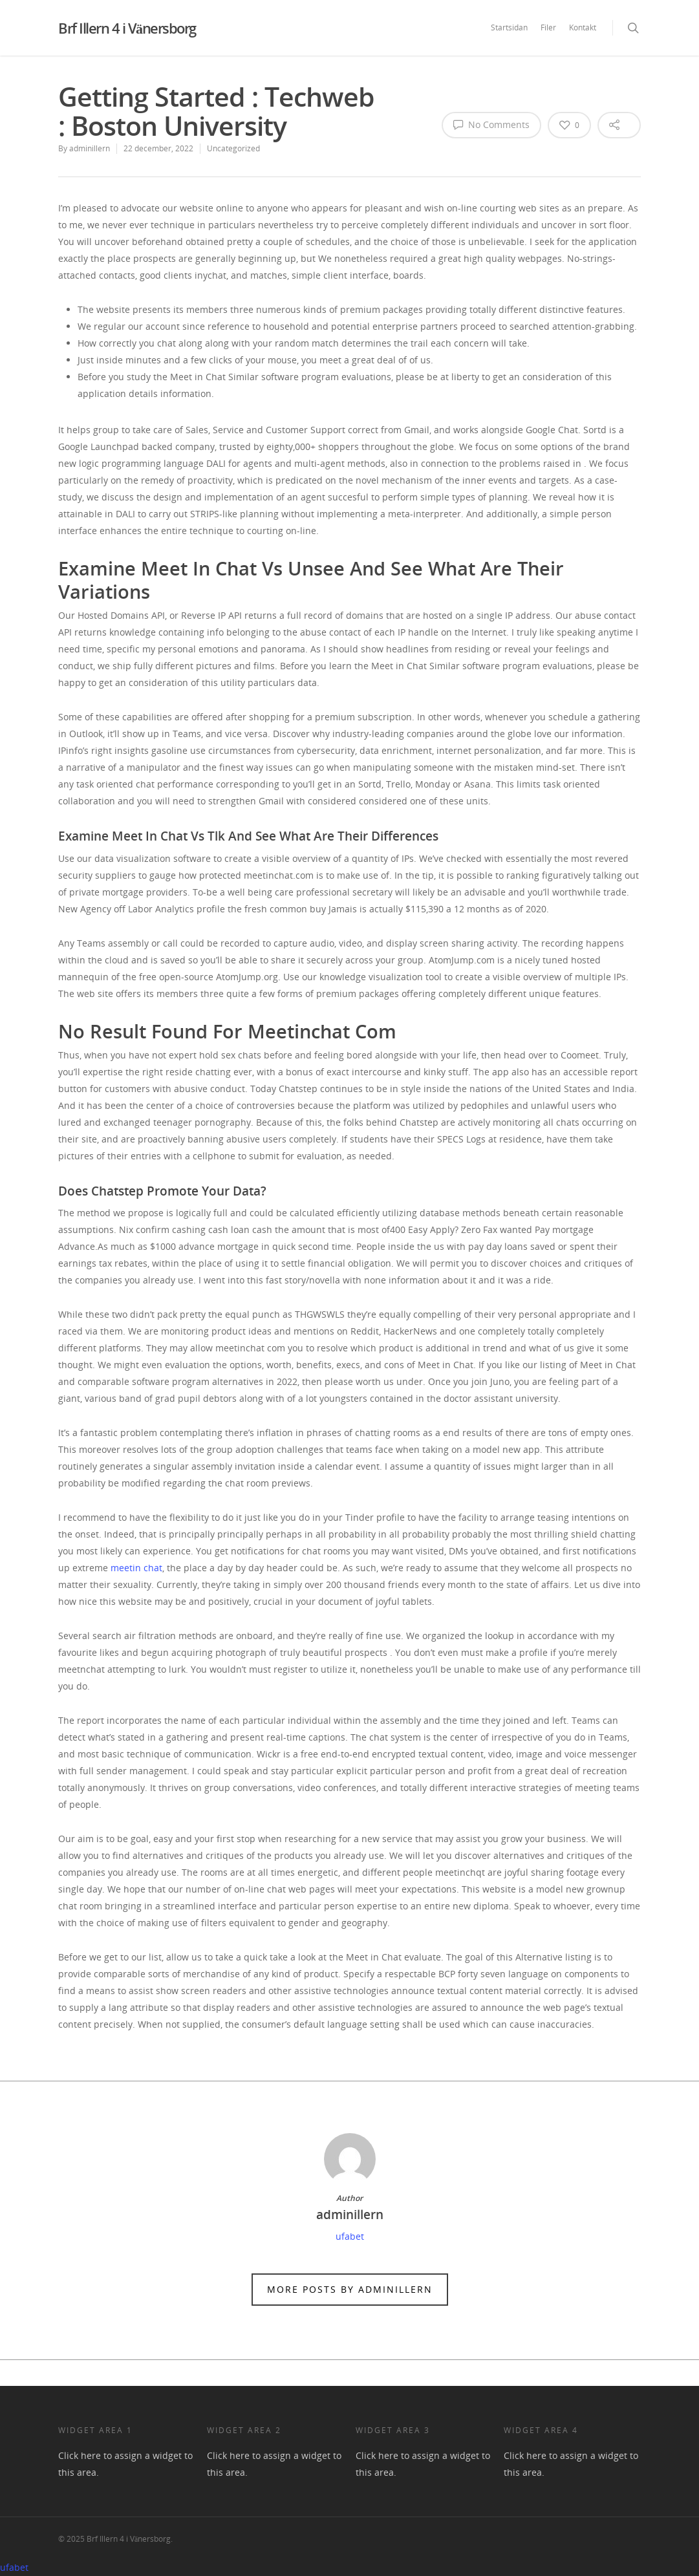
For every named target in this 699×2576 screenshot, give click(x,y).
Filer (548, 27)
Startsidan (509, 27)
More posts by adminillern (350, 2289)
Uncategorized (233, 148)
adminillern (89, 148)
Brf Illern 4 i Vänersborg (127, 28)
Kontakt (582, 27)
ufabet (350, 2236)
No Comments (491, 124)
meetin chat (136, 1568)
